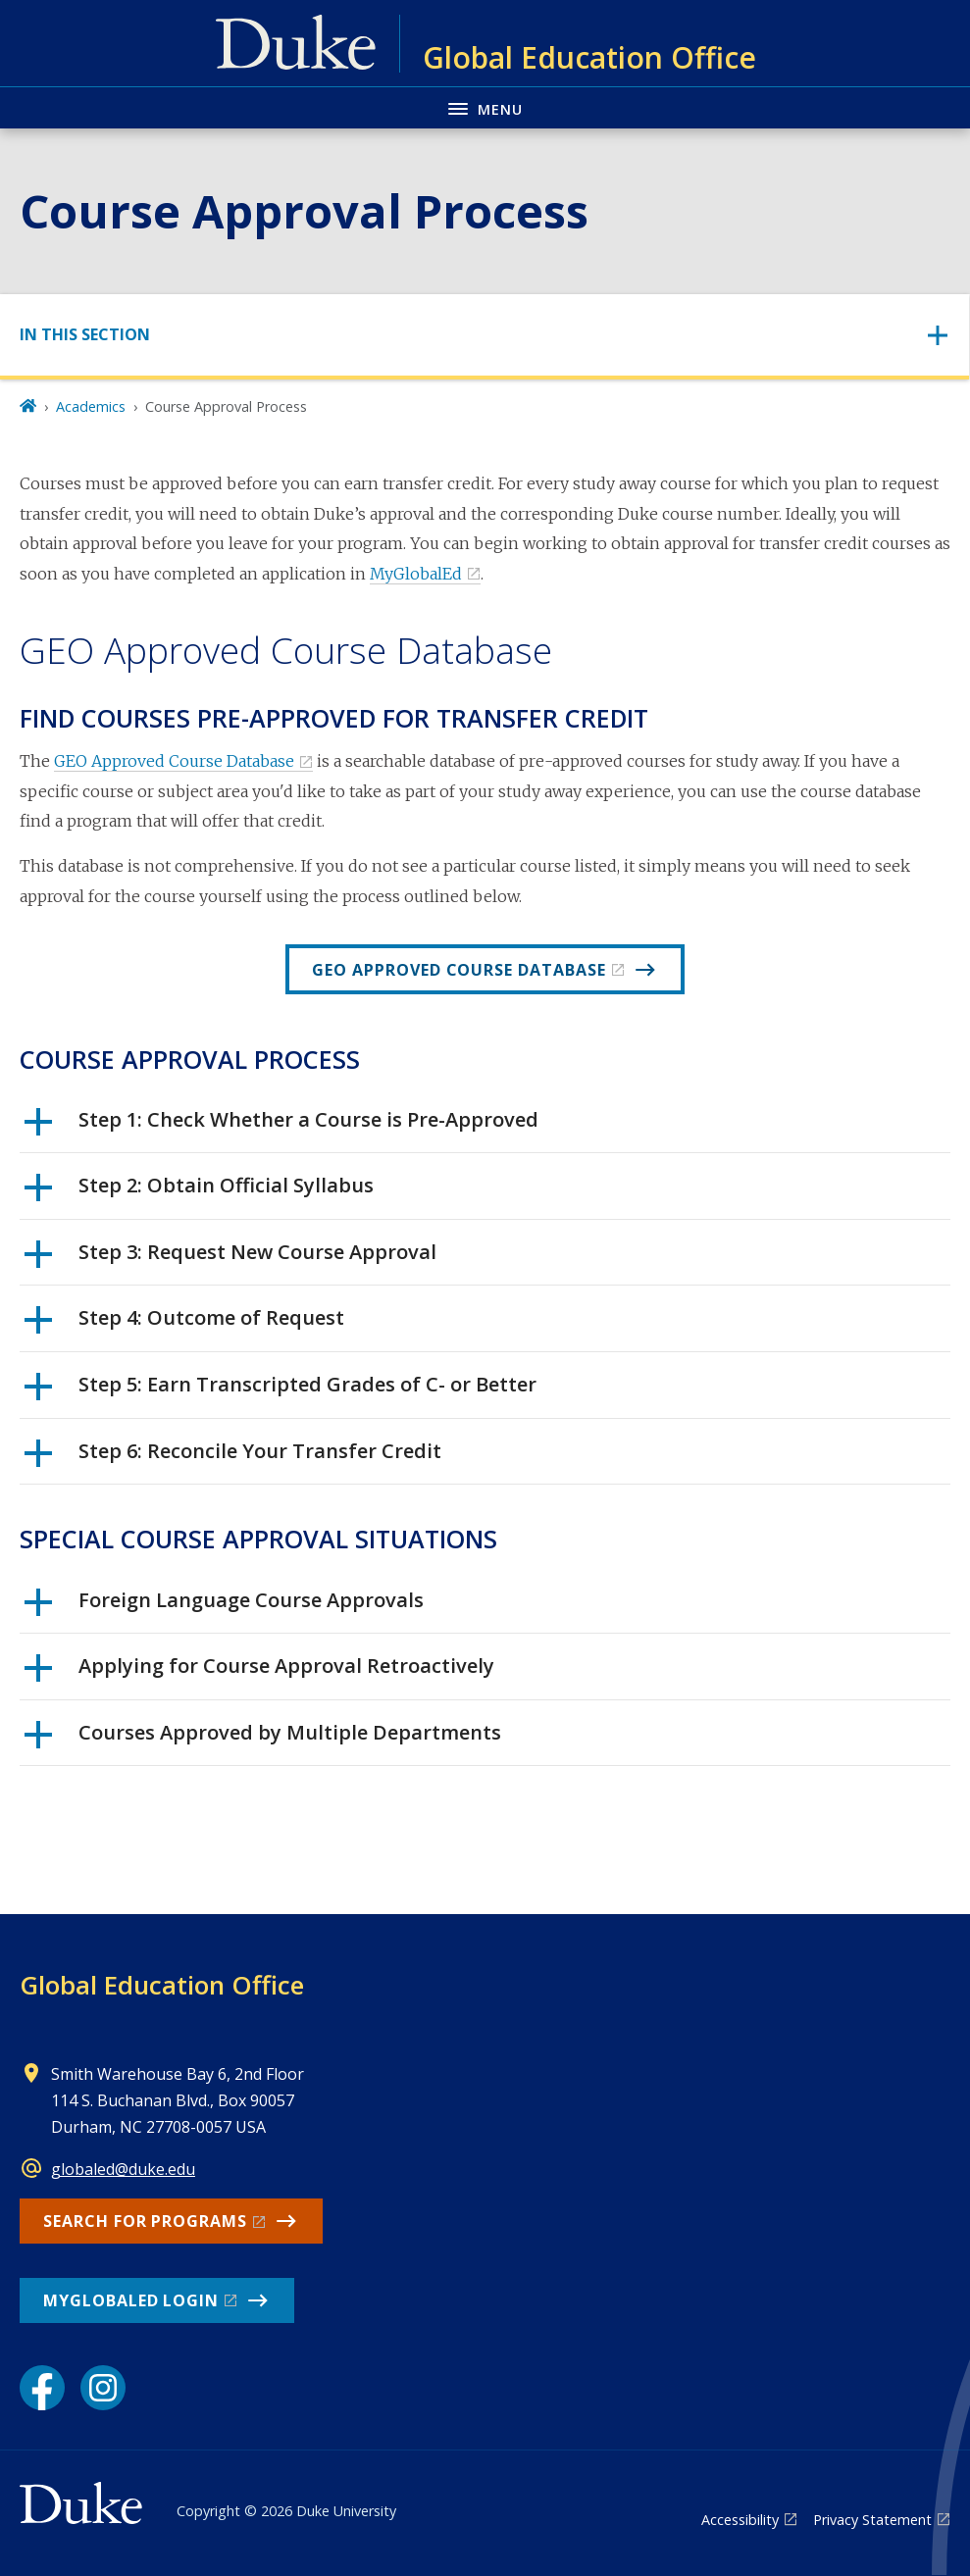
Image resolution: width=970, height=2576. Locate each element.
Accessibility (740, 2519)
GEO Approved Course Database (174, 761)
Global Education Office (162, 1984)
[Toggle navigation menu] (485, 107)
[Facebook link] (42, 2387)
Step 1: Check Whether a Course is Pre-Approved (281, 1126)
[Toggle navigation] (484, 335)
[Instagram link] (103, 2387)
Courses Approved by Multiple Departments (263, 1739)
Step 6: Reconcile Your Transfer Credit (233, 1458)
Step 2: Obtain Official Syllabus (199, 1192)
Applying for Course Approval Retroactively (259, 1672)
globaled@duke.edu (123, 2169)
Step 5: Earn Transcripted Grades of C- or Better (280, 1391)
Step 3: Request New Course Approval (230, 1259)
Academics (91, 406)
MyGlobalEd (416, 573)
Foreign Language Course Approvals (224, 1607)
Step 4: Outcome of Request (184, 1324)
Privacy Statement (872, 2519)
